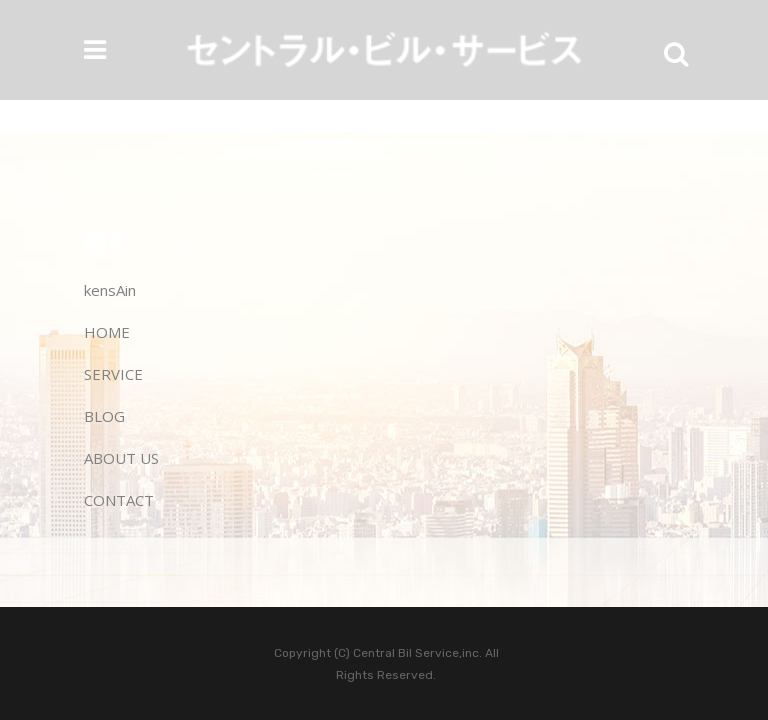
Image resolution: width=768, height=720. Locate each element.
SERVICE (113, 374)
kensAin (110, 290)
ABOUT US (121, 458)
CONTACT (119, 500)
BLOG (104, 416)
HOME (107, 332)
